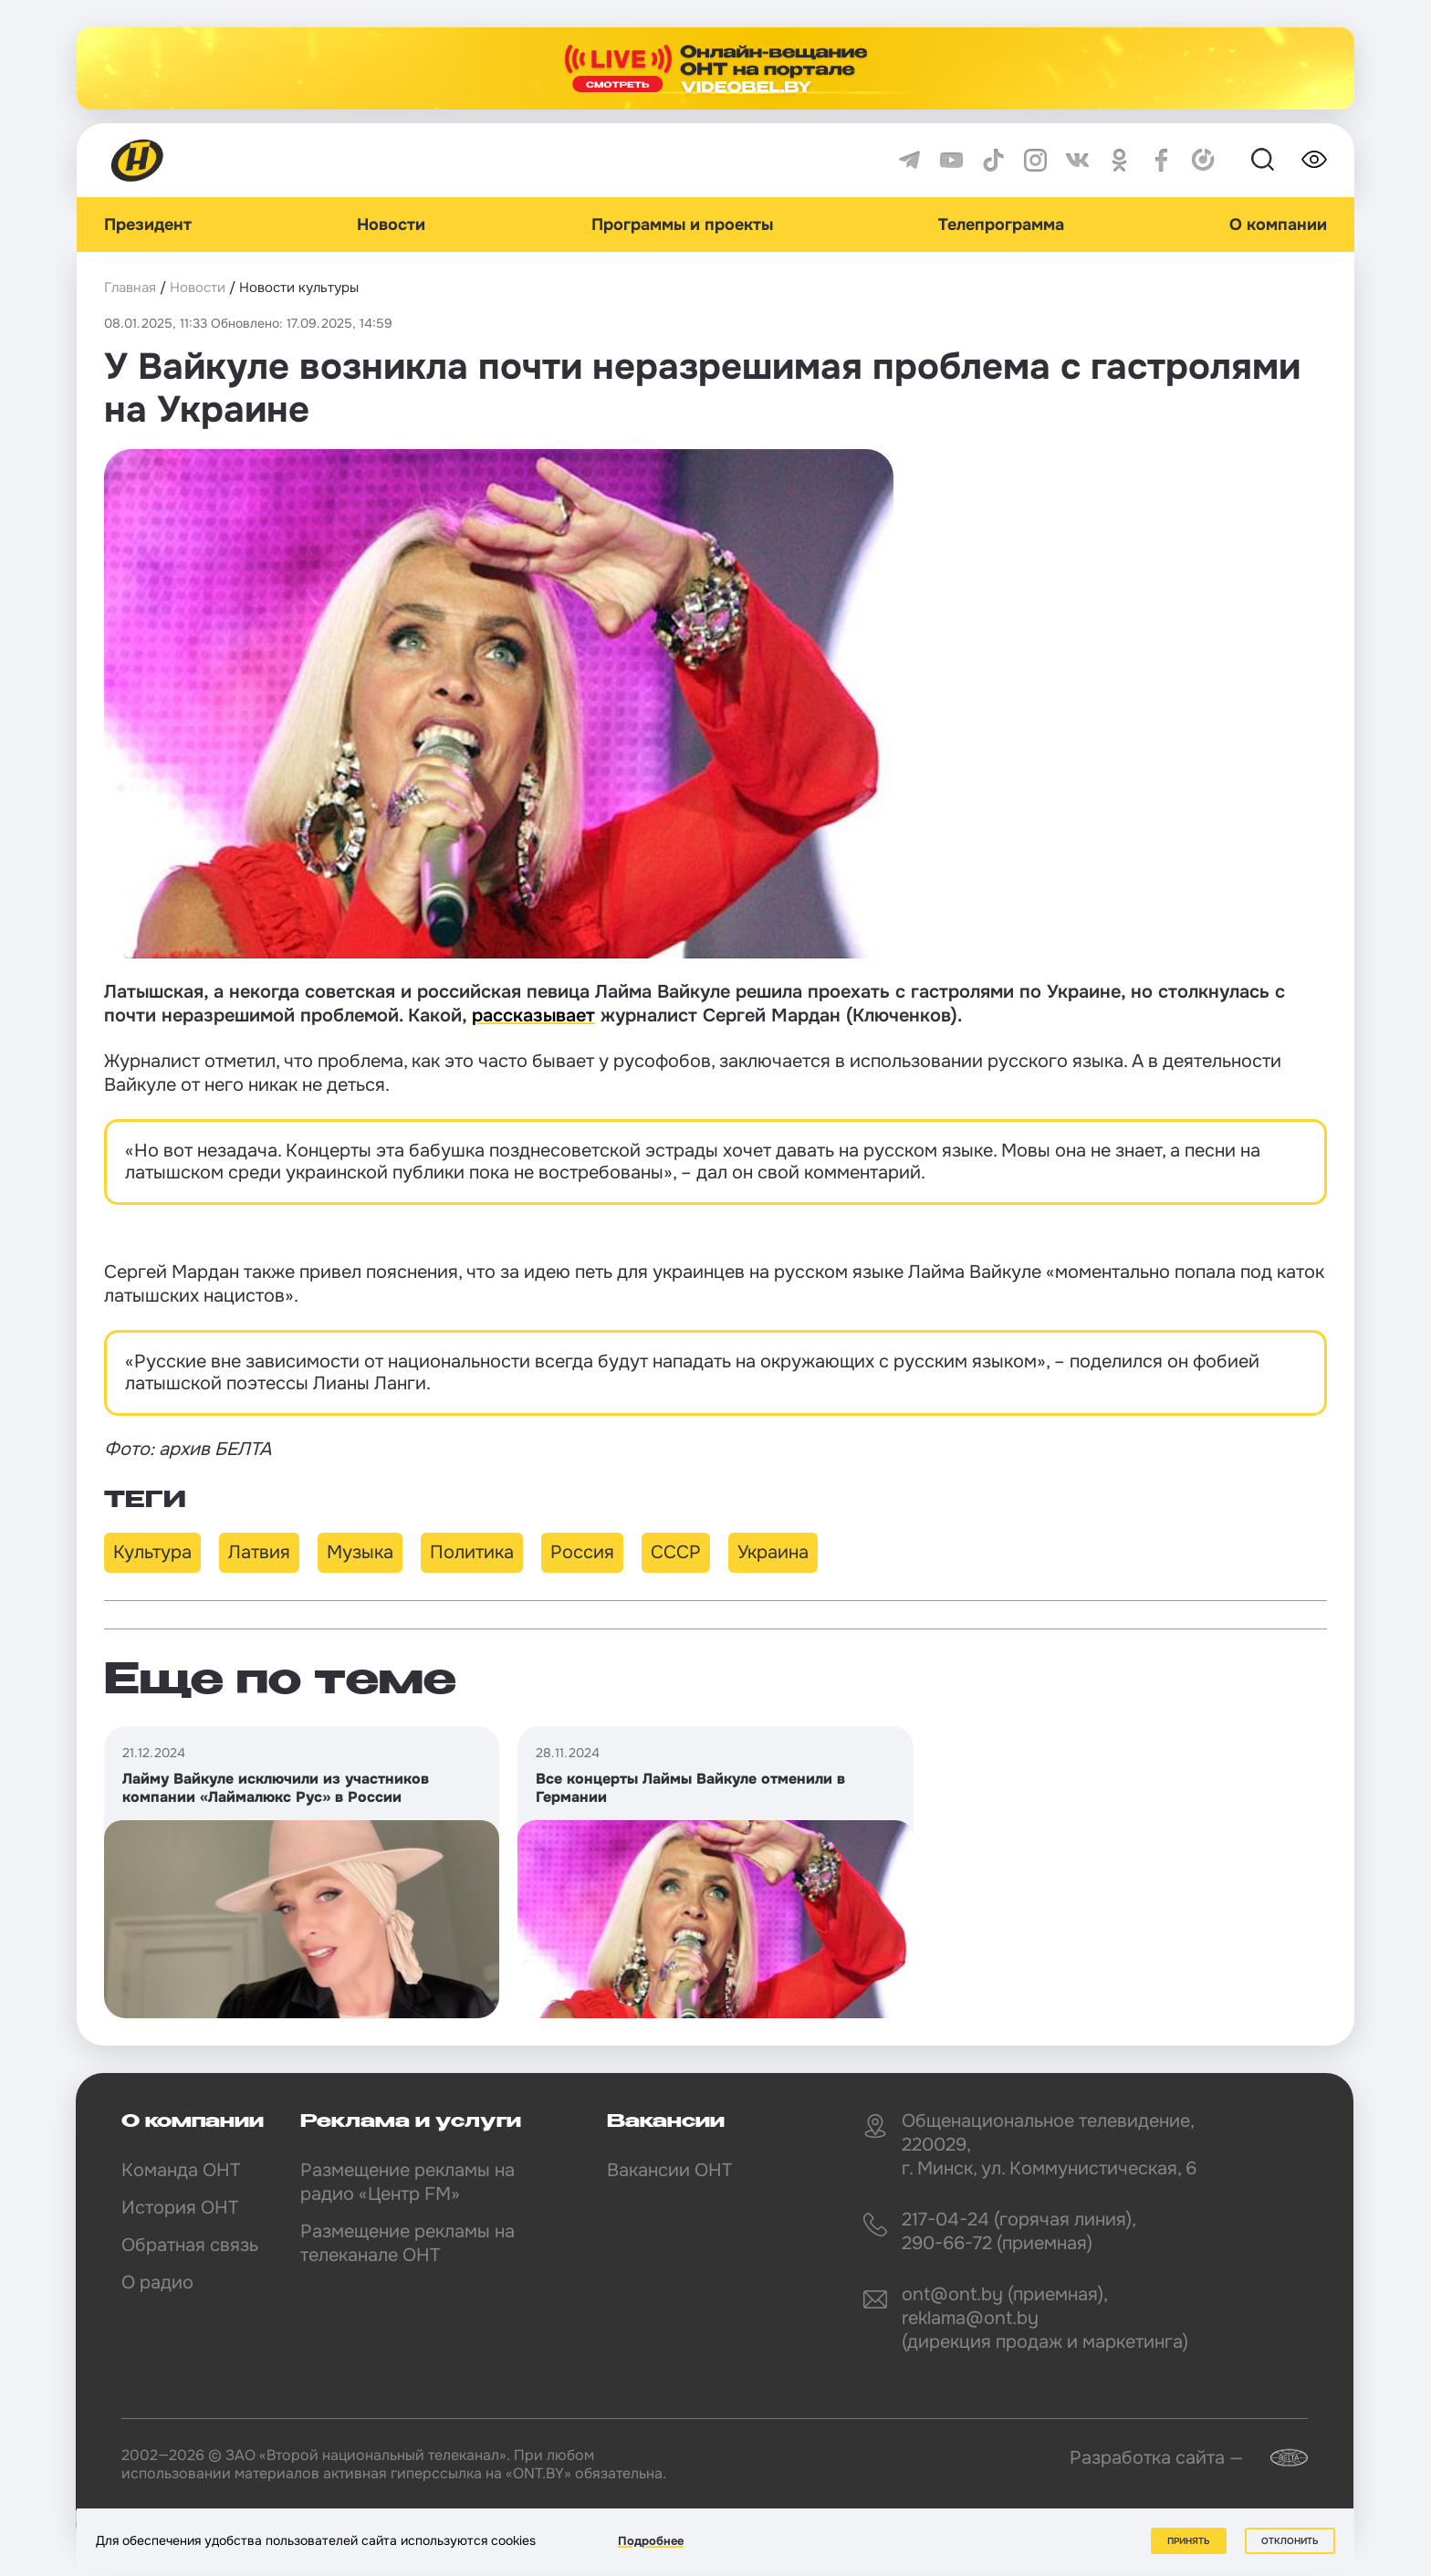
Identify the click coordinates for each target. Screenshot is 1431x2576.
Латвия (259, 1552)
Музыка (360, 1552)
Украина (773, 1552)
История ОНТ (179, 2207)
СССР (676, 1552)
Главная (130, 287)
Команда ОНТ (180, 2170)
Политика (472, 1552)
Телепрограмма (1001, 224)
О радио (157, 2282)
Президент (148, 224)
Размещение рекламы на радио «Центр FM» (407, 2182)
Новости (391, 224)
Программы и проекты (682, 224)
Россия (582, 1552)
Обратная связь (189, 2245)
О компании (1278, 224)
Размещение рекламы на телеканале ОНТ (407, 2243)
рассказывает (533, 1015)
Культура (152, 1552)
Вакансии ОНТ (669, 2170)
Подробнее (651, 2541)
